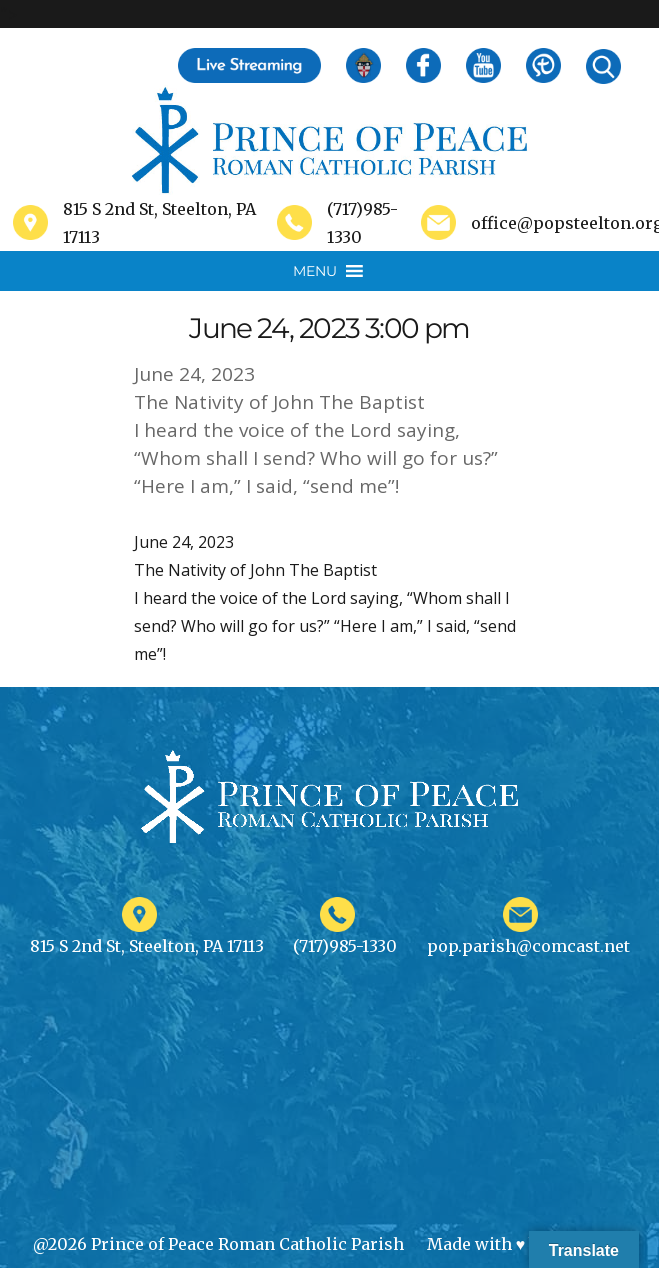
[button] (315, 271)
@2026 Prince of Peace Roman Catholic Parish (218, 1244)
